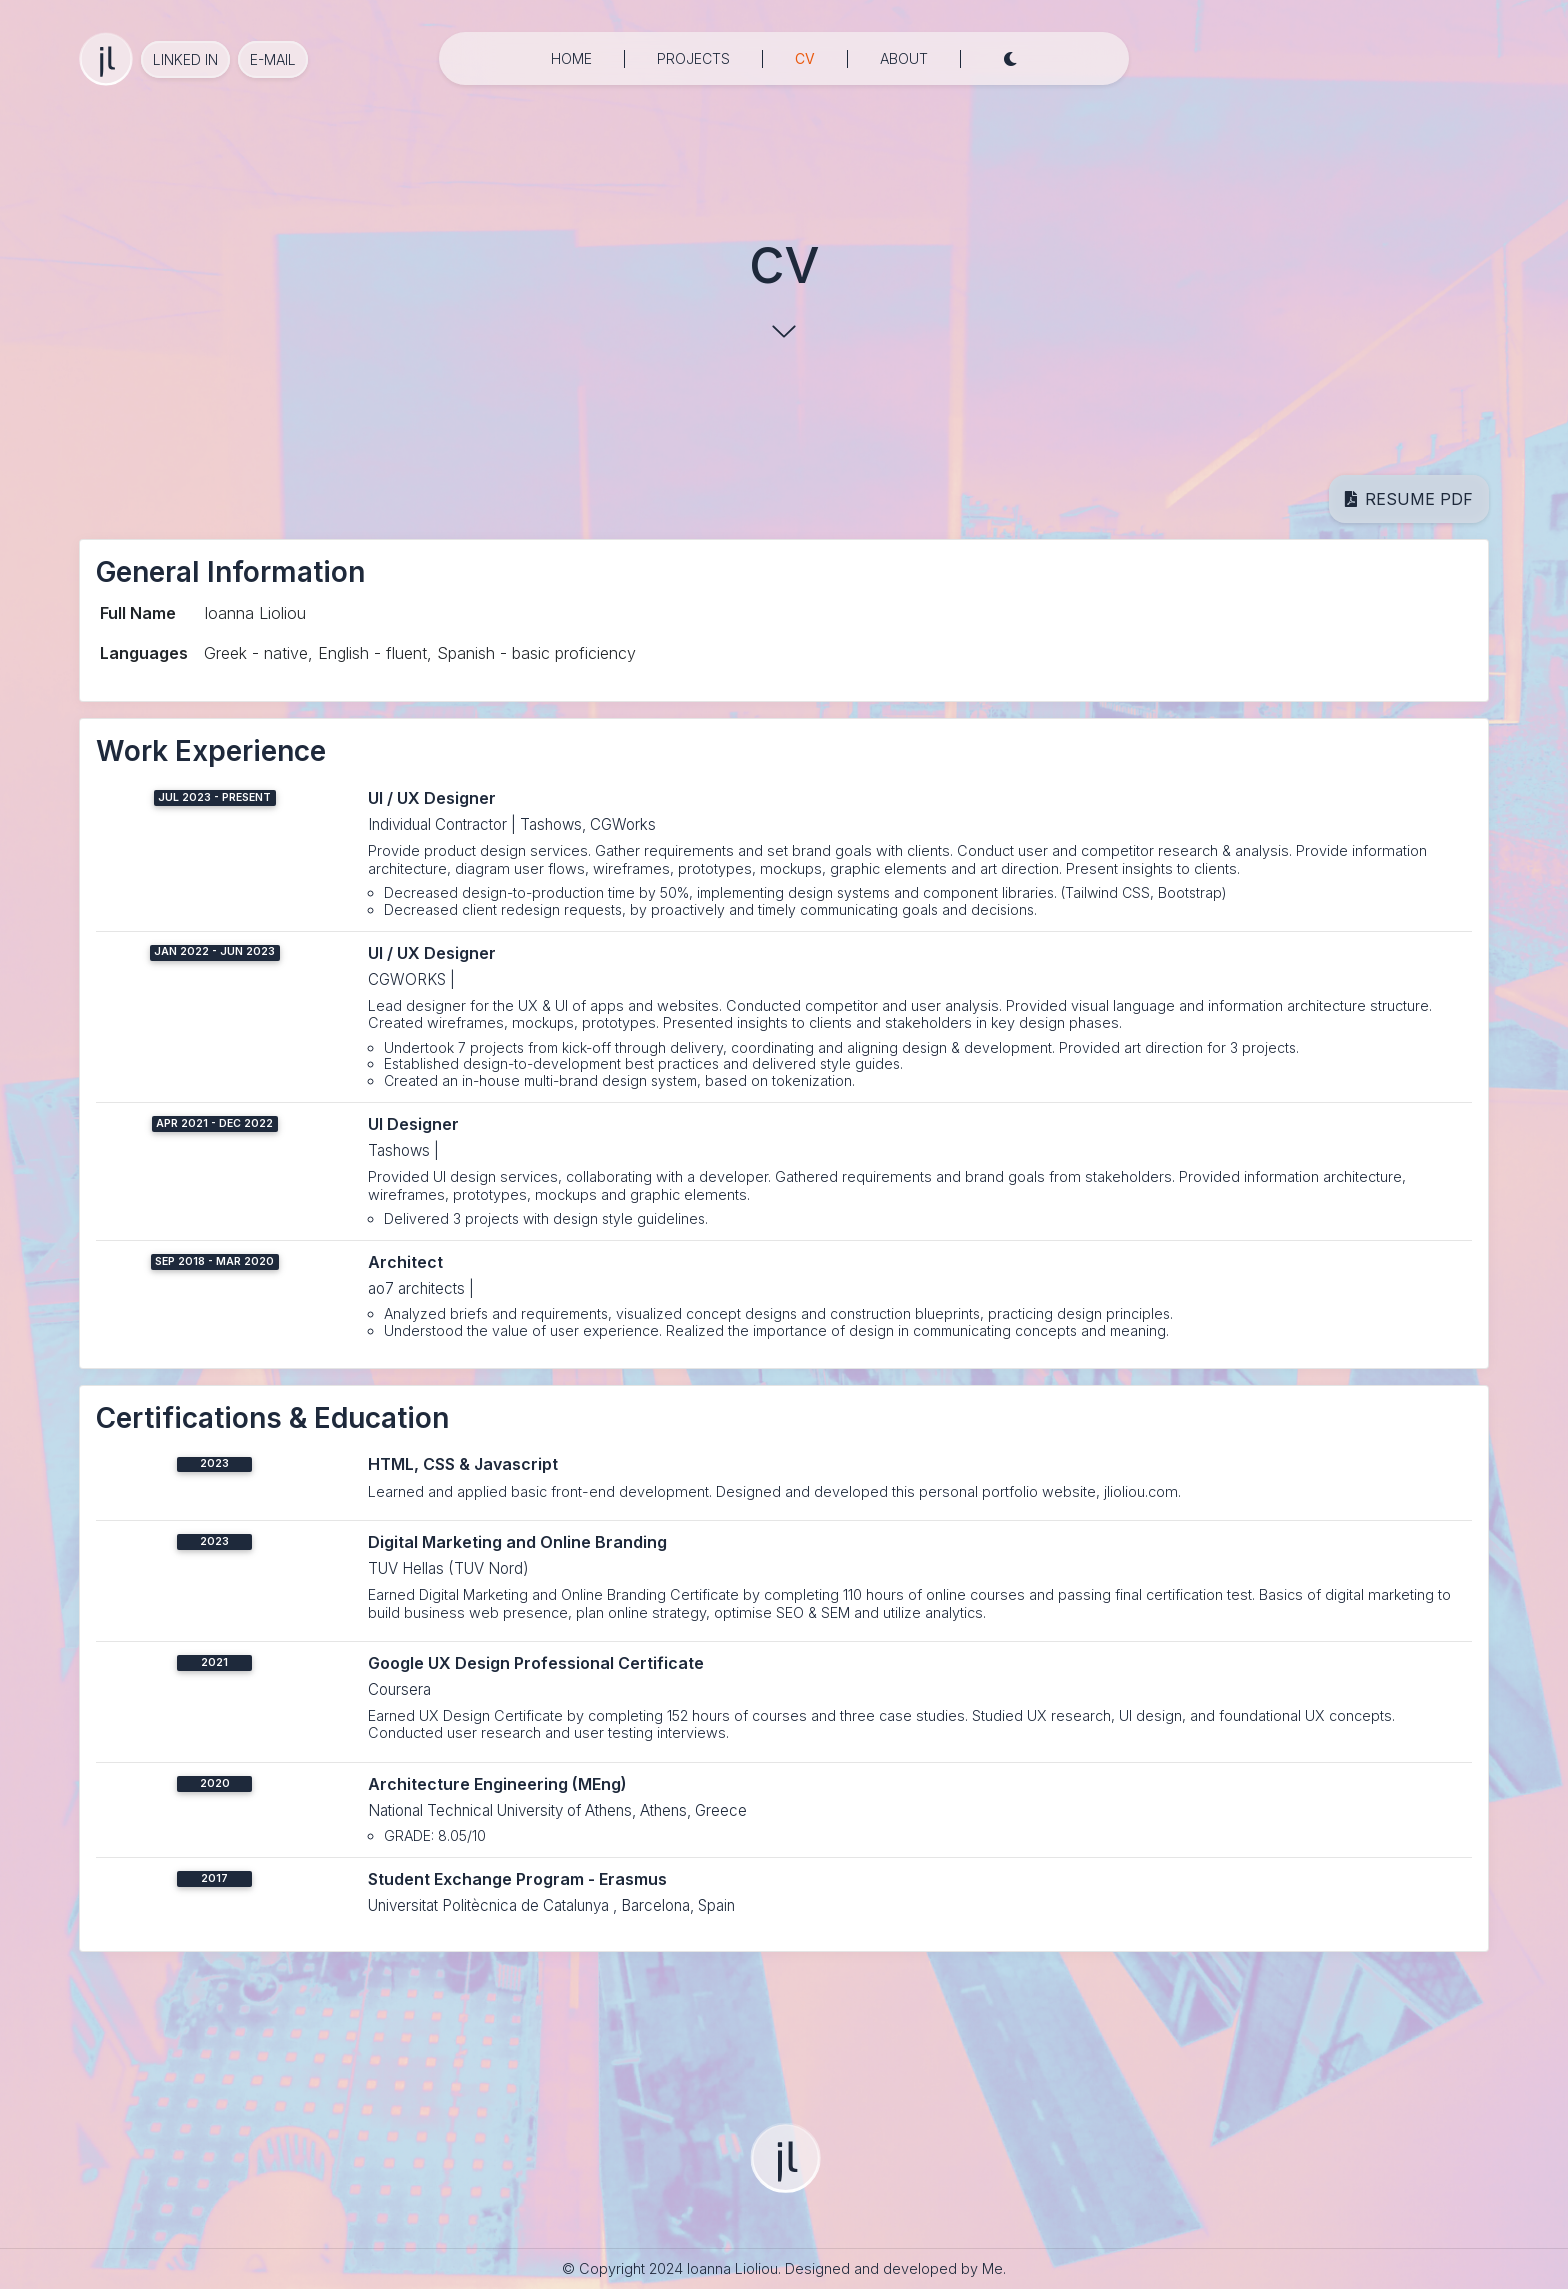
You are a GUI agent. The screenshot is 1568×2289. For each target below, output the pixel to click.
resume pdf (1409, 499)
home (571, 58)
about (904, 58)
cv (805, 57)
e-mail (273, 59)
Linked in (185, 59)
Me (992, 2268)
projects (693, 58)
